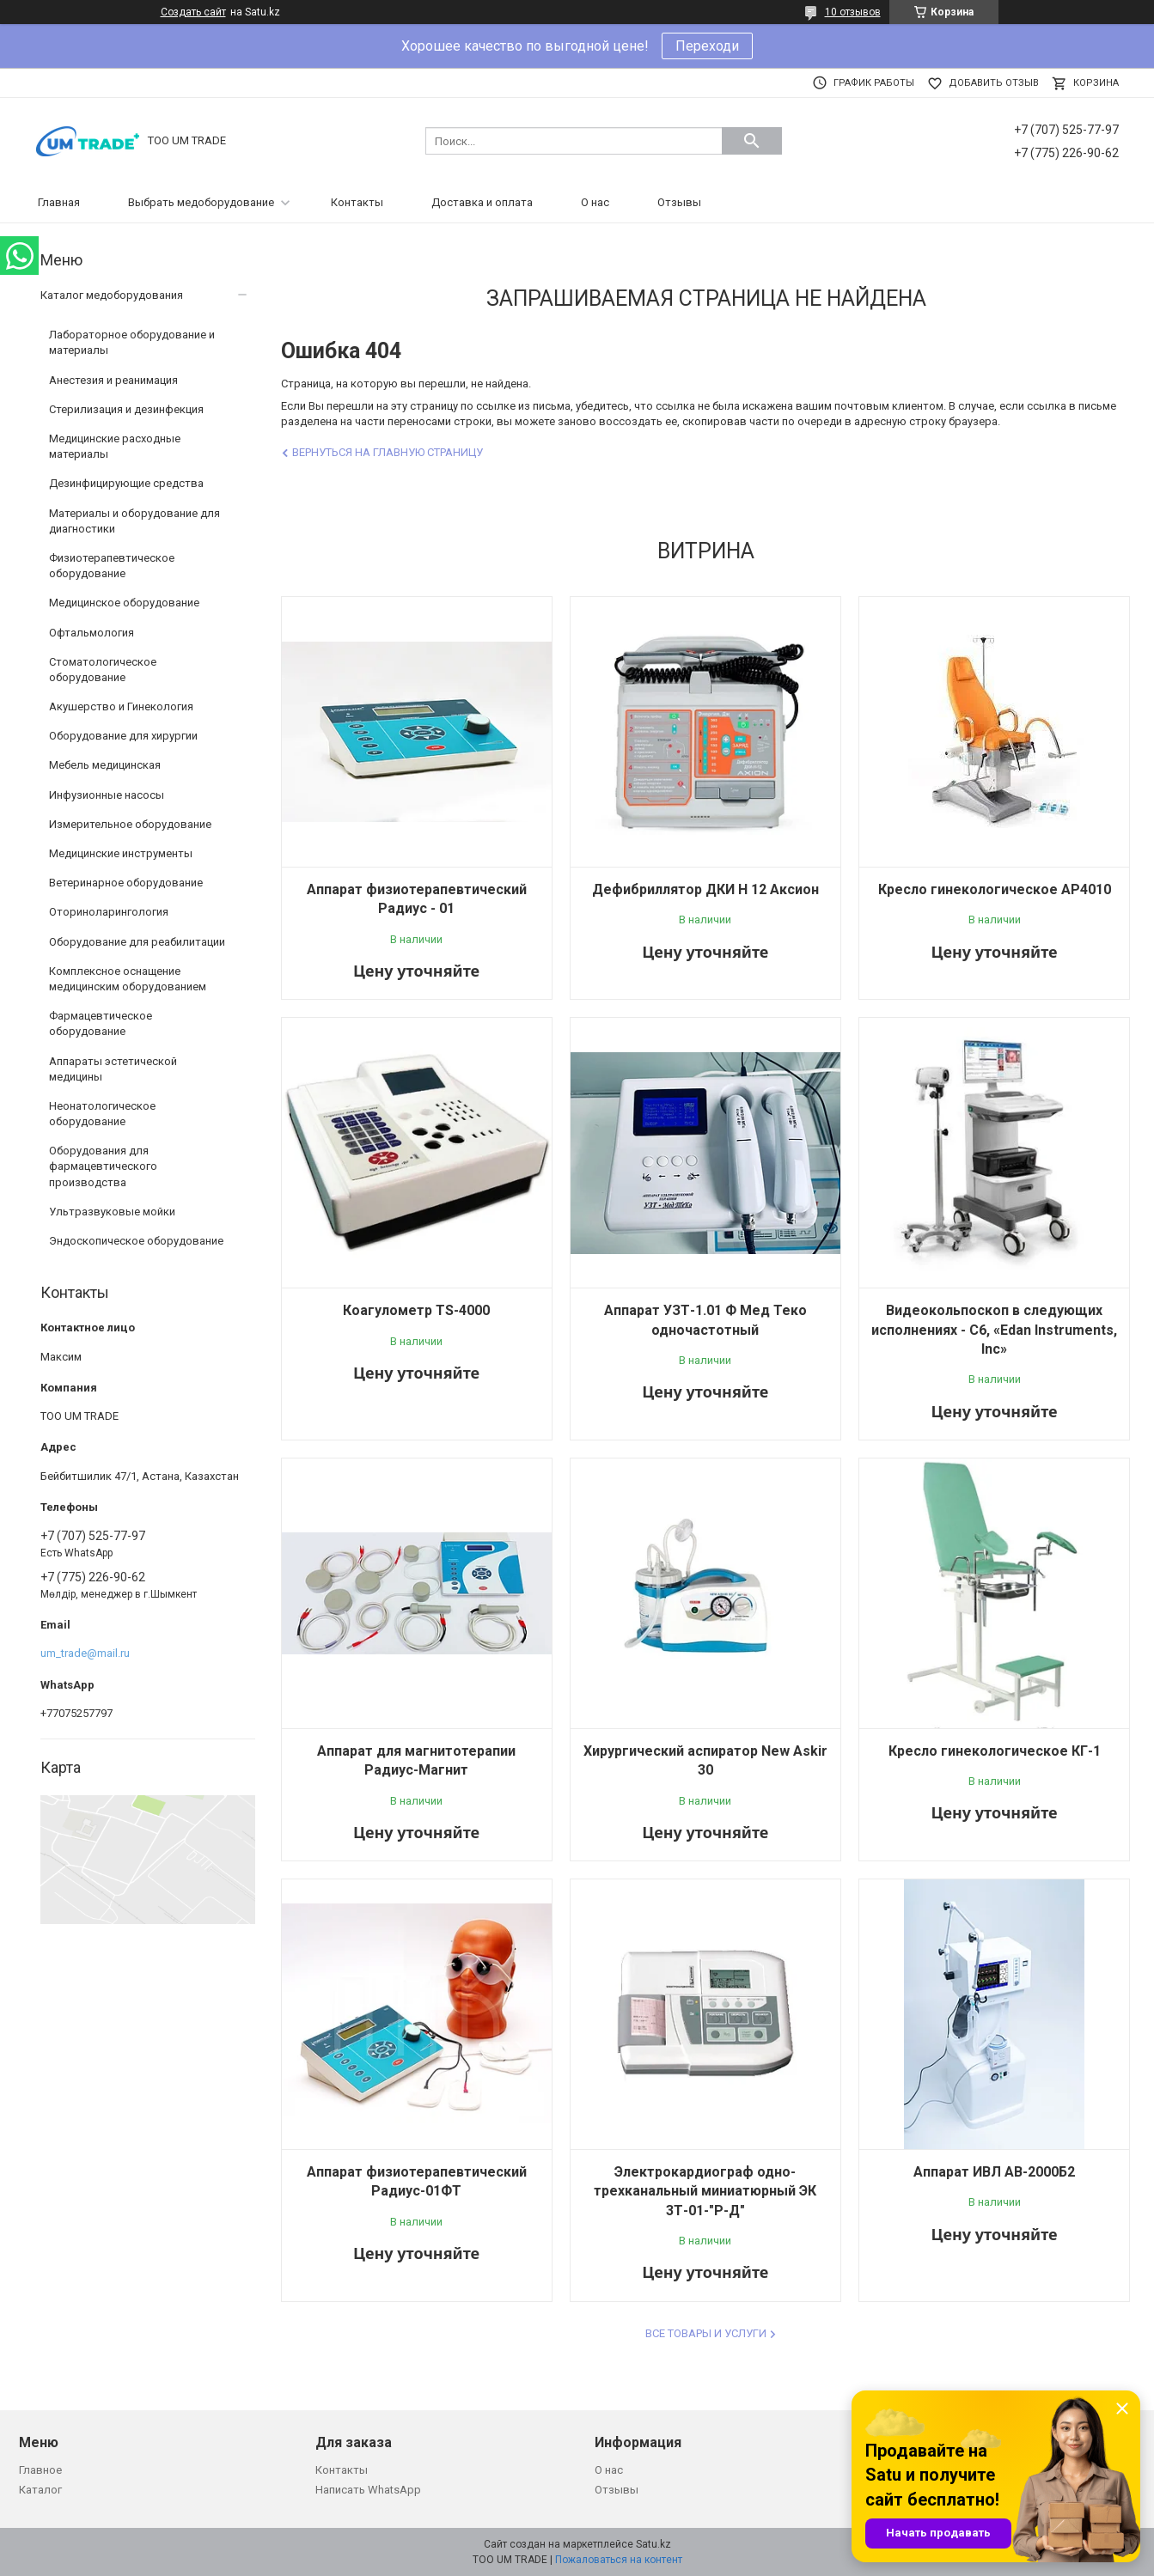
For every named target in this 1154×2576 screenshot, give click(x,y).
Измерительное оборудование (130, 824)
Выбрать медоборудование (201, 202)
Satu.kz (653, 2544)
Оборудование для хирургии (123, 735)
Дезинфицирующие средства (126, 483)
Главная (59, 202)
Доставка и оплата (482, 202)
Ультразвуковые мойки (112, 1211)
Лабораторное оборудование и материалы (132, 342)
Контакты (357, 202)
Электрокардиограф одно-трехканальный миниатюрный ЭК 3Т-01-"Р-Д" (705, 2191)
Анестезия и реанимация (113, 380)
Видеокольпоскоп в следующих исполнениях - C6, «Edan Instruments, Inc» (994, 1329)
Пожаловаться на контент (618, 2560)
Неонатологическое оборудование (102, 1113)
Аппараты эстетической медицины (113, 1069)
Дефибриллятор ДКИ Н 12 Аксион (705, 889)
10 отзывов (853, 12)
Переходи (707, 46)
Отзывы (679, 202)
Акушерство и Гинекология (121, 706)
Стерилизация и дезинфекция (126, 409)
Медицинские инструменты (120, 853)
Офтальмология (91, 632)
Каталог (40, 2489)
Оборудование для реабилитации (137, 941)
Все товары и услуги (705, 2333)
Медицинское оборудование (124, 602)
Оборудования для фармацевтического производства (103, 1166)
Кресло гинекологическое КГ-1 (994, 1751)
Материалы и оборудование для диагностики (134, 521)
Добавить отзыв (994, 82)
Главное (40, 2469)
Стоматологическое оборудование (102, 669)
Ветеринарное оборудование (126, 882)
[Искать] (752, 141)
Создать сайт (193, 12)
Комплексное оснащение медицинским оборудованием (127, 979)
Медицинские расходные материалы (114, 446)
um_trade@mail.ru (85, 1653)
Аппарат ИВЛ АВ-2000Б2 (994, 2172)
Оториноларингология (108, 911)
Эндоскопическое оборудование (136, 1240)
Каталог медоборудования (111, 295)
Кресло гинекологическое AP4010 (994, 889)
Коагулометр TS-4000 (416, 1310)
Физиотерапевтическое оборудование (111, 565)
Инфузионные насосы (106, 795)
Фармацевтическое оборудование (100, 1023)
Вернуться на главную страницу (387, 452)
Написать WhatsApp (368, 2489)
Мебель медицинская (105, 764)
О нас (595, 202)
